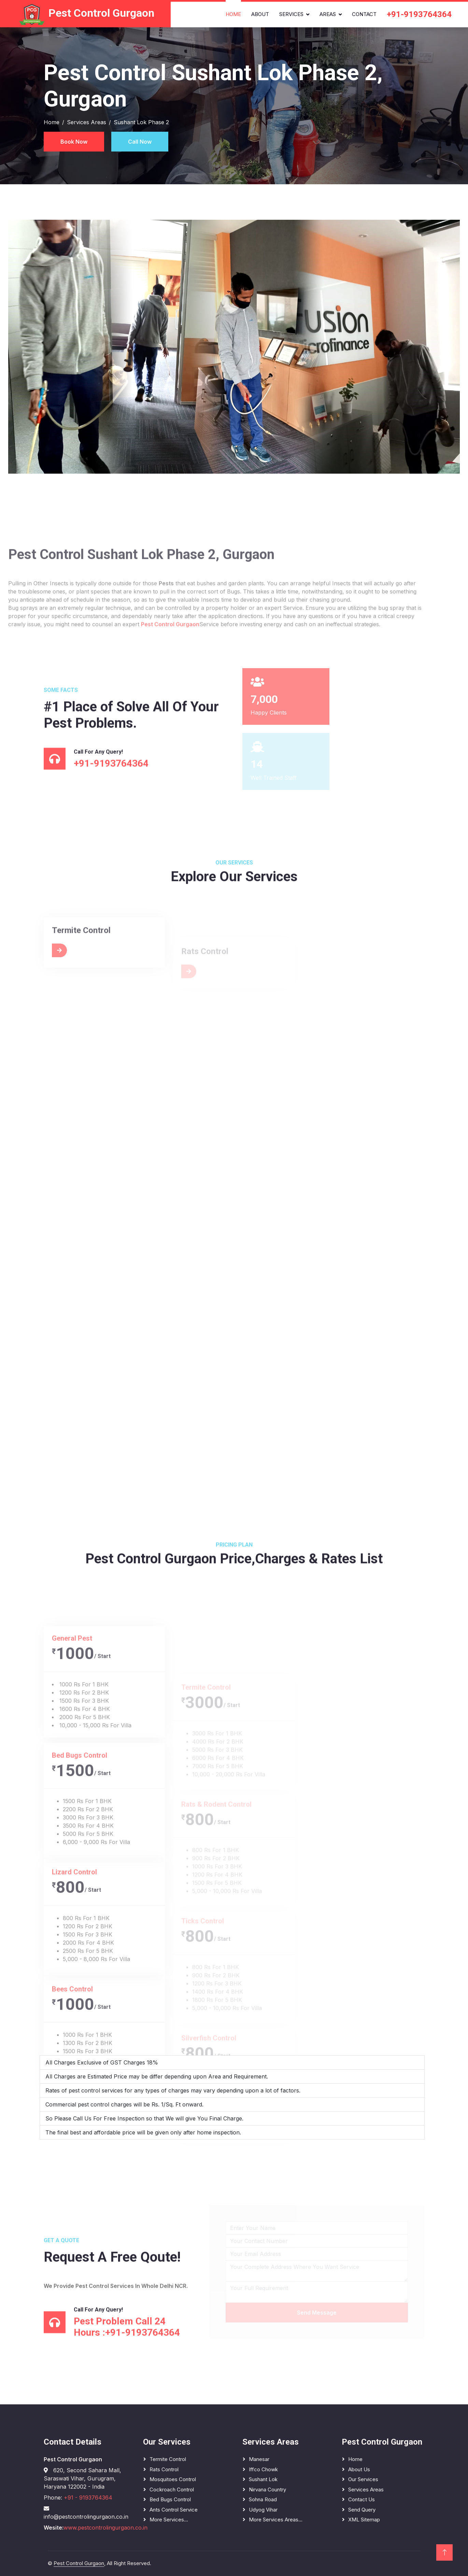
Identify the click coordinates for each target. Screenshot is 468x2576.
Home (233, 14)
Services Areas (86, 122)
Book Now (73, 141)
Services (291, 14)
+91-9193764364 (419, 14)
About (260, 14)
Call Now (140, 141)
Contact (364, 14)
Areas (328, 14)
